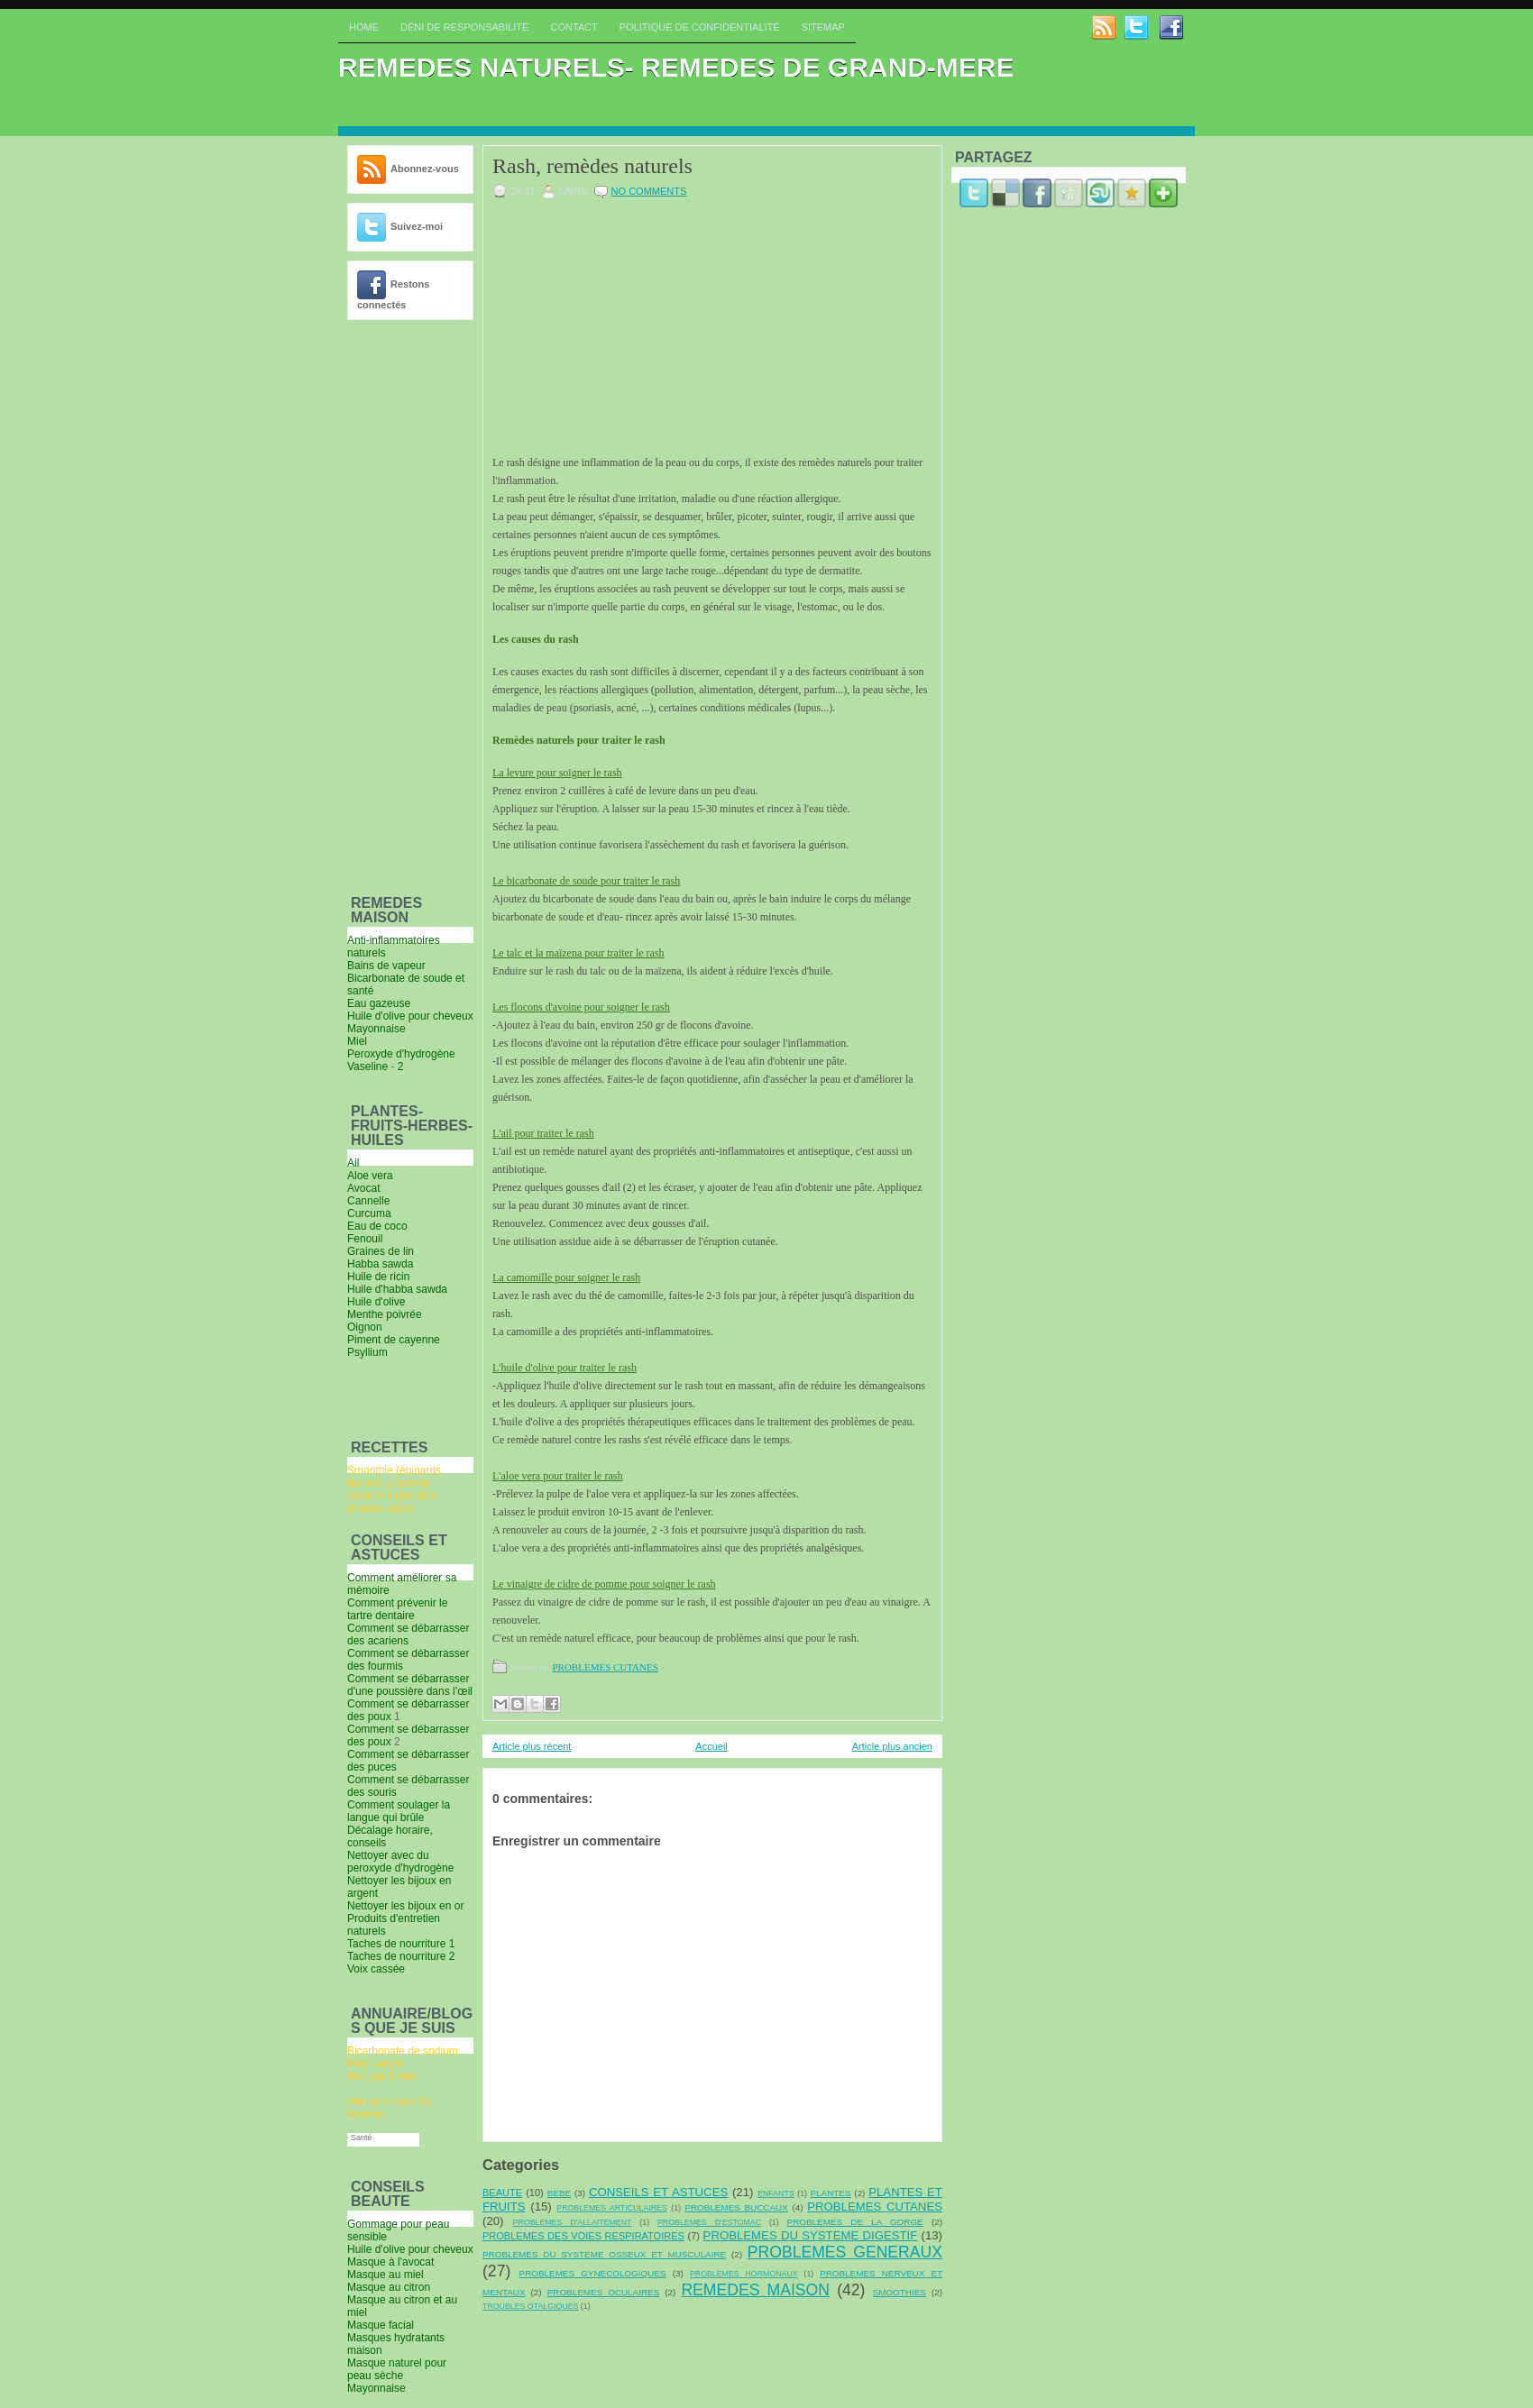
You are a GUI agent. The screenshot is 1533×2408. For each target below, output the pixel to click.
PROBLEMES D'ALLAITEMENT (572, 2222)
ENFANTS (775, 2193)
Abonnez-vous (424, 168)
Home (364, 27)
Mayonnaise (376, 2388)
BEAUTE (502, 2192)
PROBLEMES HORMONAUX (744, 2273)
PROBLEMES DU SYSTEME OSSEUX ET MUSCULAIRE (604, 2254)
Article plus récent (531, 1746)
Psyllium (367, 1352)
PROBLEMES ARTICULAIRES (611, 2207)
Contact (573, 27)
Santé (370, 2137)
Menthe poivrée (384, 1314)
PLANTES (831, 2193)
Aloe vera (370, 1175)
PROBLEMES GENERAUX (845, 2252)
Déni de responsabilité (464, 27)
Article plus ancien (892, 1746)
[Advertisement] (401, 604)
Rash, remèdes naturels (592, 166)
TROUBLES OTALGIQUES (530, 2306)
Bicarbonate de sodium (402, 2051)
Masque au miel (385, 2274)
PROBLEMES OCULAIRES (603, 2292)
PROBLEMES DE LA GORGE (855, 2222)
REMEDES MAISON (755, 2290)
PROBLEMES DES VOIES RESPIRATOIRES (583, 2235)
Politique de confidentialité (700, 27)
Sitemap (823, 27)
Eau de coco (377, 1226)
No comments (649, 191)
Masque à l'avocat (390, 2262)
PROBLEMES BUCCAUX (735, 2207)
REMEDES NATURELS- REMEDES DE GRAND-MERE (676, 67)
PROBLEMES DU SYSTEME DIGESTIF (810, 2235)
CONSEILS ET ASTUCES (658, 2192)
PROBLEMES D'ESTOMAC (709, 2222)
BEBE (559, 2193)
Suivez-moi (416, 226)
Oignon (364, 1327)
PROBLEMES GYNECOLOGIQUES (592, 2273)
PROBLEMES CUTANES (604, 1667)
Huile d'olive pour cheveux (410, 2249)
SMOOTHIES (899, 2292)
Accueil (711, 1746)
